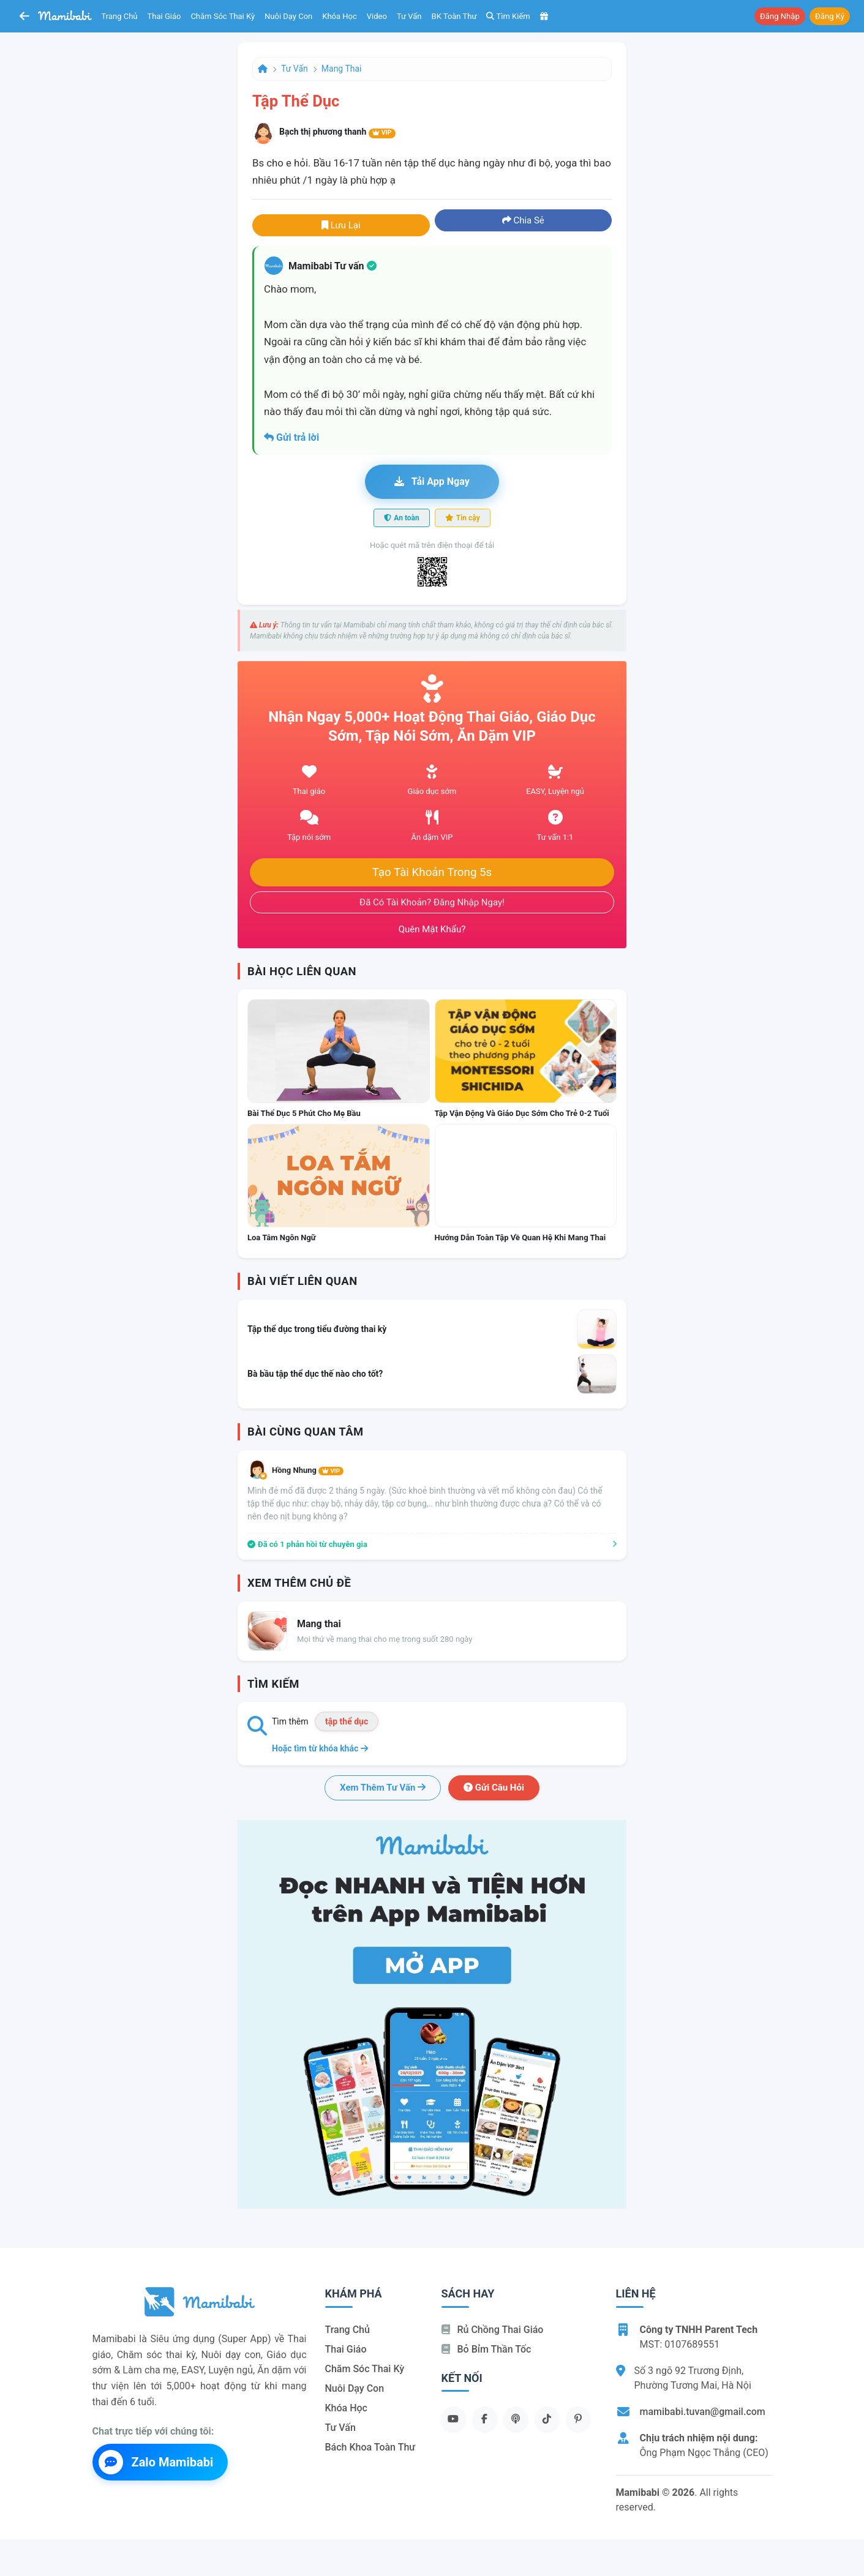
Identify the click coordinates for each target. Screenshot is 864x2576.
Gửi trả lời (291, 437)
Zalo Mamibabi (156, 2462)
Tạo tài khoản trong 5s (432, 872)
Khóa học (339, 16)
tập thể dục (346, 1721)
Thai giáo (164, 16)
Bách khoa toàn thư (370, 2447)
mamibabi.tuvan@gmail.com (702, 2411)
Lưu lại (341, 225)
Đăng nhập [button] (780, 16)
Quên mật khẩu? (432, 929)
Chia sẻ (523, 220)
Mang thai (341, 68)
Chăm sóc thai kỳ (222, 16)
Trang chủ (120, 16)
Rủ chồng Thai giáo (492, 2329)
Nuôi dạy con (288, 16)
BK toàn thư (454, 16)
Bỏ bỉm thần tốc (486, 2349)
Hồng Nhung (308, 1470)
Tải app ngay (431, 481)
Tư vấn (409, 16)
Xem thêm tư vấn (383, 1787)
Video (377, 16)
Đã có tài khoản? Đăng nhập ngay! (432, 902)
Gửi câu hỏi (494, 1787)
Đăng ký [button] (829, 16)
